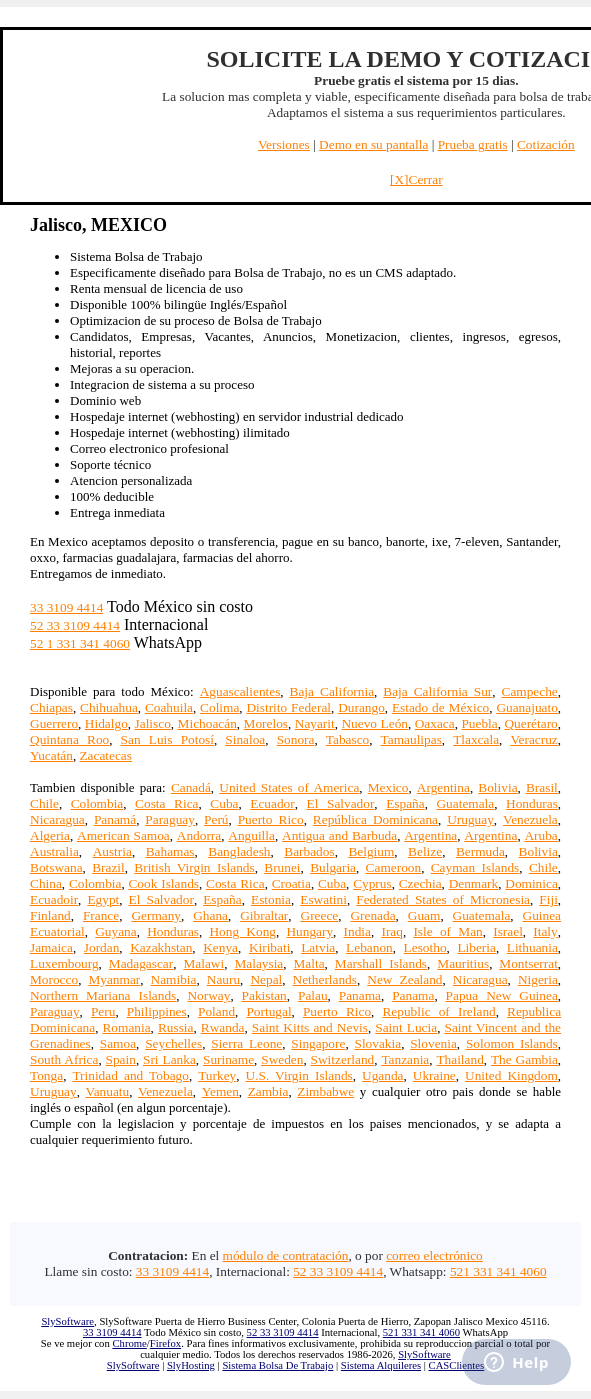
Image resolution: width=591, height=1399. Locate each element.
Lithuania (532, 947)
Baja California (332, 691)
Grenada (372, 915)
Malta (309, 963)
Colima (219, 707)
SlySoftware (67, 1321)
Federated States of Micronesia (443, 899)
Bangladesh (239, 851)
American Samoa (123, 835)
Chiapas (51, 707)
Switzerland (343, 1059)
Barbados (309, 851)
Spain (121, 1059)
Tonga (46, 1075)
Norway (208, 995)
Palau (313, 995)
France (101, 915)
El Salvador (341, 803)
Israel (508, 931)
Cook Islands (163, 883)
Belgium (371, 851)
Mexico (388, 787)
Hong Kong (242, 931)
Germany (156, 915)
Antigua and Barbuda (339, 835)
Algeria (50, 835)
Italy (545, 931)
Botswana (56, 867)
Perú (216, 819)
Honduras (532, 803)
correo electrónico (434, 1255)
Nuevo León (374, 723)
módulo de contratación (286, 1255)
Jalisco (153, 723)
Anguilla (251, 835)
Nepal (266, 979)
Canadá (191, 787)
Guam (424, 915)
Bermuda (480, 851)
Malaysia (258, 963)
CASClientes (457, 1365)
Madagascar (141, 963)
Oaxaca (435, 723)
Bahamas (170, 851)
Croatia (291, 883)
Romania (126, 1027)
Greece (320, 915)
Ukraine (434, 1075)
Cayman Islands (475, 867)
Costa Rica (166, 803)
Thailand (459, 1059)
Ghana (210, 915)
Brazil (108, 867)
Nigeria (538, 979)
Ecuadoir (54, 899)
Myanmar (114, 979)
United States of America (289, 787)
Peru (103, 1011)
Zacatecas (105, 755)
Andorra (199, 835)
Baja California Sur (437, 691)
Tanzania (405, 1059)
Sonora (296, 739)
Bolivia (497, 787)
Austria (112, 851)
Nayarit (315, 723)
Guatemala (465, 803)
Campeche (530, 691)
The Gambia (524, 1059)
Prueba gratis (473, 144)
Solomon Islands (512, 1043)
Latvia (318, 947)
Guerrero (54, 723)
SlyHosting (191, 1365)
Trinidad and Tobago (130, 1075)
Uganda (382, 1075)
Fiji (548, 899)
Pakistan (264, 995)
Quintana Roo (69, 739)
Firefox (165, 1343)
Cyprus (372, 883)
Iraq (391, 931)
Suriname (228, 1059)
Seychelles (173, 1043)
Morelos (266, 723)
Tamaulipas (411, 739)
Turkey (217, 1075)
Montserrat (528, 963)
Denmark (474, 883)
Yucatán (51, 755)
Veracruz (533, 739)
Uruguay (470, 819)
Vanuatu (108, 1091)
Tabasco (347, 739)
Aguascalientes (240, 691)
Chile (44, 803)
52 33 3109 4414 (75, 625)
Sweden (282, 1059)
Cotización (546, 144)
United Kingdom (511, 1075)
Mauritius (463, 963)
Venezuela (530, 819)
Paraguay (170, 819)
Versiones (284, 144)
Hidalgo (106, 723)
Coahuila (169, 707)
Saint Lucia (406, 1027)
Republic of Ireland (438, 1011)
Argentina (443, 787)
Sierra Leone (246, 1043)
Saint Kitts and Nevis (310, 1027)
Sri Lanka (169, 1059)
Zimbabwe (325, 1091)
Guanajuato (526, 707)
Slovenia (433, 1043)
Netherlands (325, 979)
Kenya (220, 947)
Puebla (479, 723)
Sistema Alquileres (381, 1365)
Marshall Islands (381, 963)
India (357, 931)
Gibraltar (264, 915)
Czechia (420, 883)
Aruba (540, 835)
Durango (361, 707)
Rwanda (223, 1027)
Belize (425, 851)
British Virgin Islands (194, 867)
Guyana (115, 931)
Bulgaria (333, 867)
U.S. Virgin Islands (299, 1075)
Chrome (129, 1343)
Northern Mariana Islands (103, 995)
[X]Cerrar (416, 179)
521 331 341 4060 (498, 1271)
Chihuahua (109, 707)
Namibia (174, 979)
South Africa (64, 1059)
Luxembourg (64, 963)
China (46, 883)
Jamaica (51, 947)
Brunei (282, 867)
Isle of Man (447, 931)
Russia (176, 1027)
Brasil (542, 787)
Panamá (115, 819)
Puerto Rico (271, 819)
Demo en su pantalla (373, 144)
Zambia (268, 1091)
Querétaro (530, 723)
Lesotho (425, 947)
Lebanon (369, 947)
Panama (360, 995)
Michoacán (207, 723)
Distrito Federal (288, 707)
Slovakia (377, 1043)
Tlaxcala (476, 739)
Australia (54, 851)
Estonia (271, 899)
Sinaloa (245, 739)
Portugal (268, 1011)
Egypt (103, 899)
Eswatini (323, 899)
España (405, 803)
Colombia (97, 803)
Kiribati (269, 947)
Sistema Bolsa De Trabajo (277, 1365)
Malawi (203, 963)
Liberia (476, 947)
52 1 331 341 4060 (80, 643)
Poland (216, 1011)
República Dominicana (375, 819)
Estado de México (440, 707)
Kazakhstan (161, 947)
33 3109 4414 (66, 607)
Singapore (318, 1043)
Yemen (220, 1091)
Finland (50, 915)
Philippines (157, 1011)
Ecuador (272, 803)
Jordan (102, 947)
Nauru (223, 979)
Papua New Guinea (502, 995)
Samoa (118, 1043)
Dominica (531, 883)
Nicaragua (57, 819)
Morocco (54, 979)
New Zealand (404, 979)
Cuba (224, 803)
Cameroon (394, 867)
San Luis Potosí (167, 739)
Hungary (309, 931)
